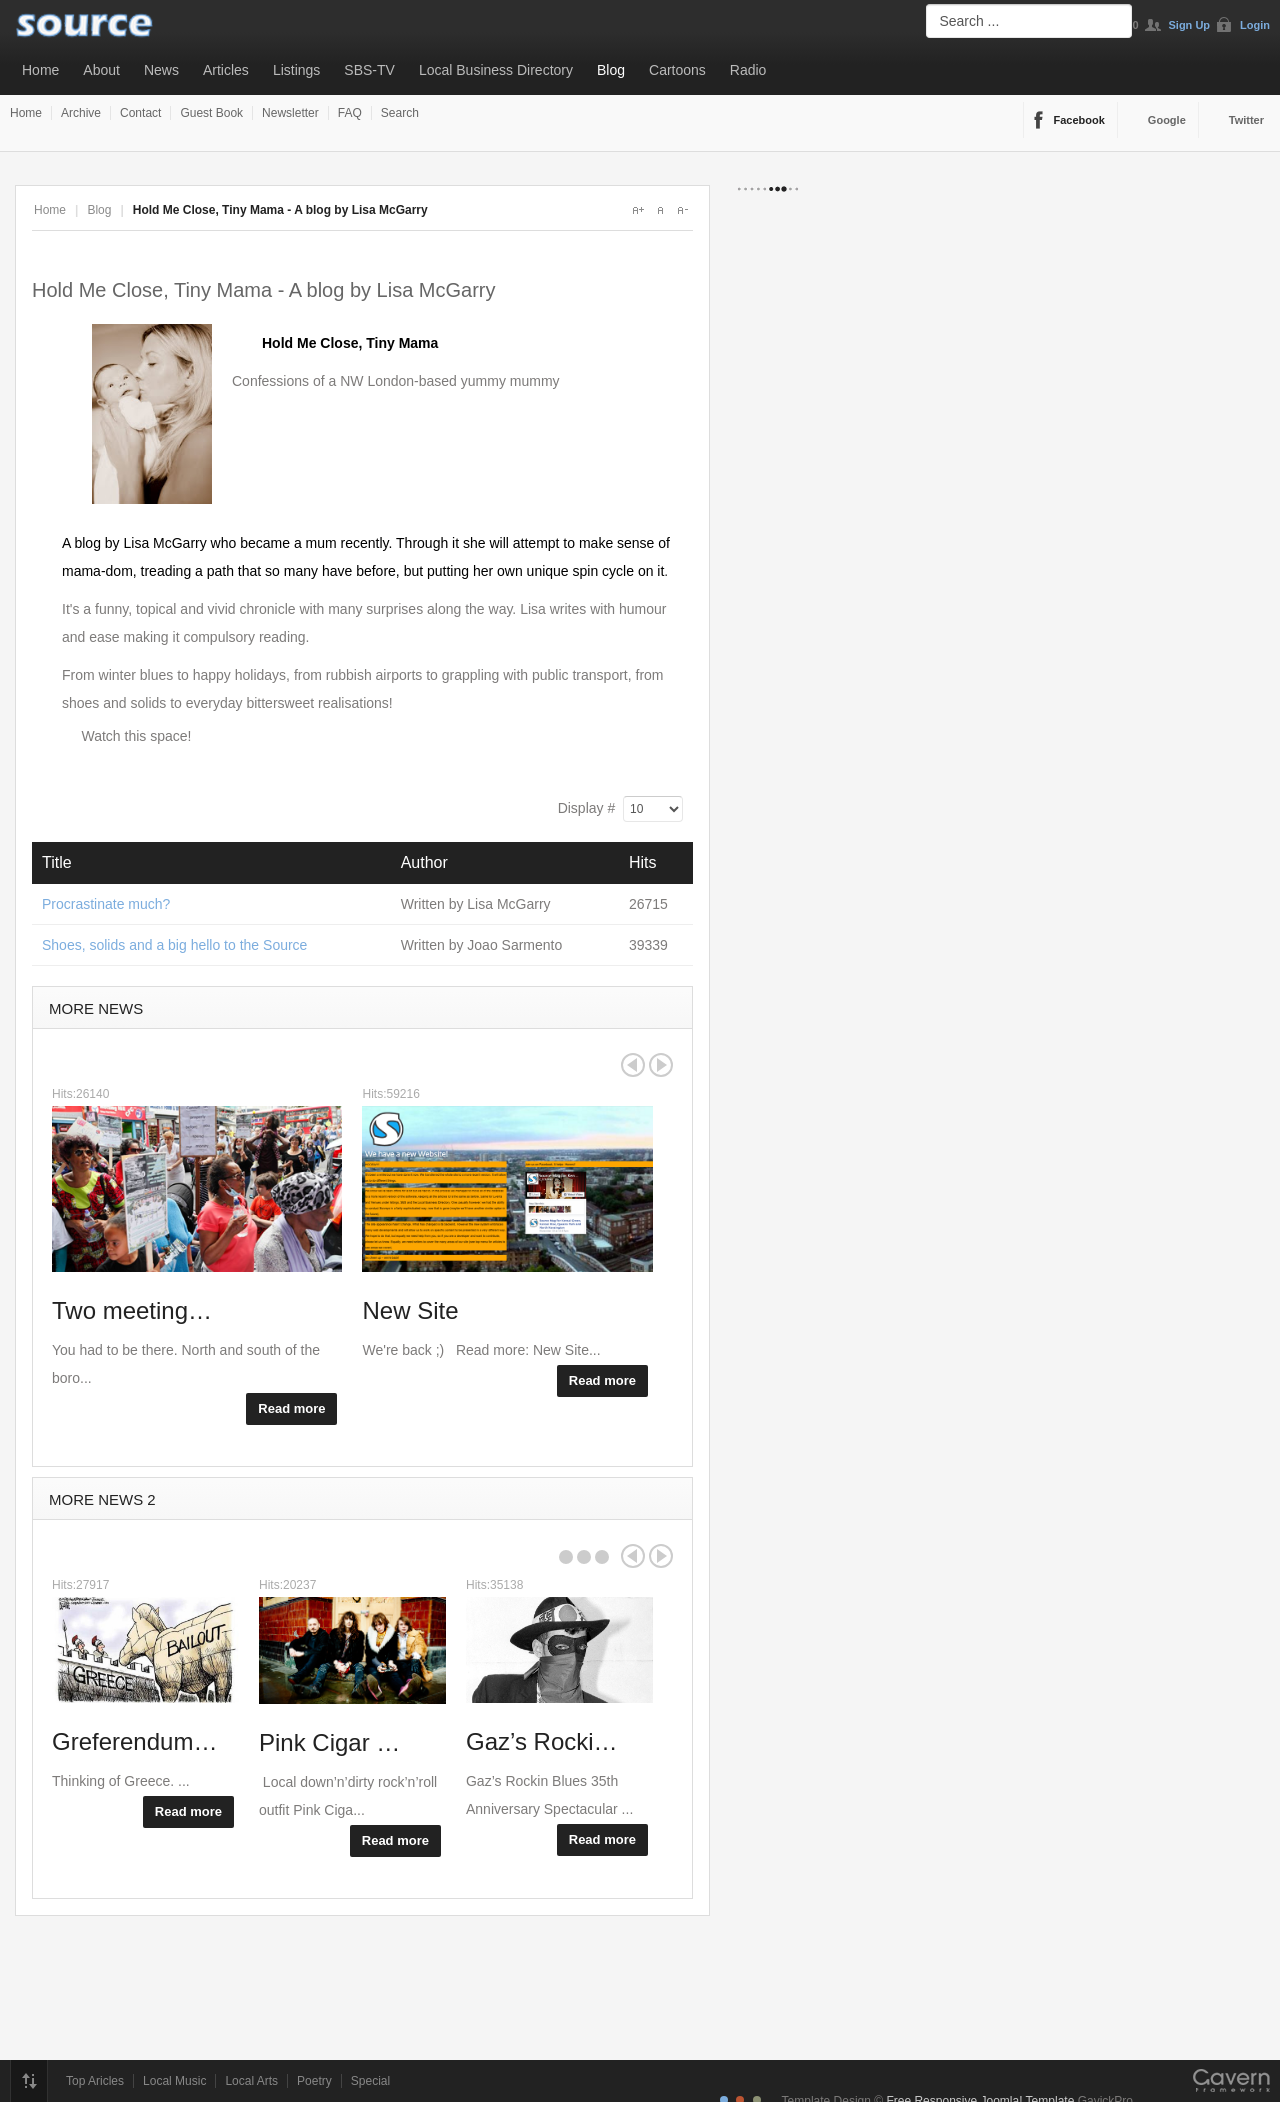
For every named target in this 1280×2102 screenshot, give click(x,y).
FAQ (350, 113)
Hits (643, 862)
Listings (296, 70)
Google (1167, 120)
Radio (748, 70)
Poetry (314, 2081)
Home (40, 70)
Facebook (1079, 120)
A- (682, 210)
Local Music (174, 2081)
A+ (638, 210)
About (101, 70)
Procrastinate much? (106, 904)
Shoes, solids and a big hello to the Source (174, 945)
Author (424, 862)
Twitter (1246, 120)
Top (29, 2081)
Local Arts (251, 2081)
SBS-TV (369, 70)
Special (370, 2081)
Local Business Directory (496, 70)
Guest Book (211, 113)
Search (400, 113)
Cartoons (677, 70)
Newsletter (290, 113)
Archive (81, 113)
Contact (140, 113)
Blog (611, 70)
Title (57, 862)
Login (1255, 25)
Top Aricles (95, 2081)
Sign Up (1190, 25)
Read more (291, 1408)
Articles (226, 70)
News (161, 70)
